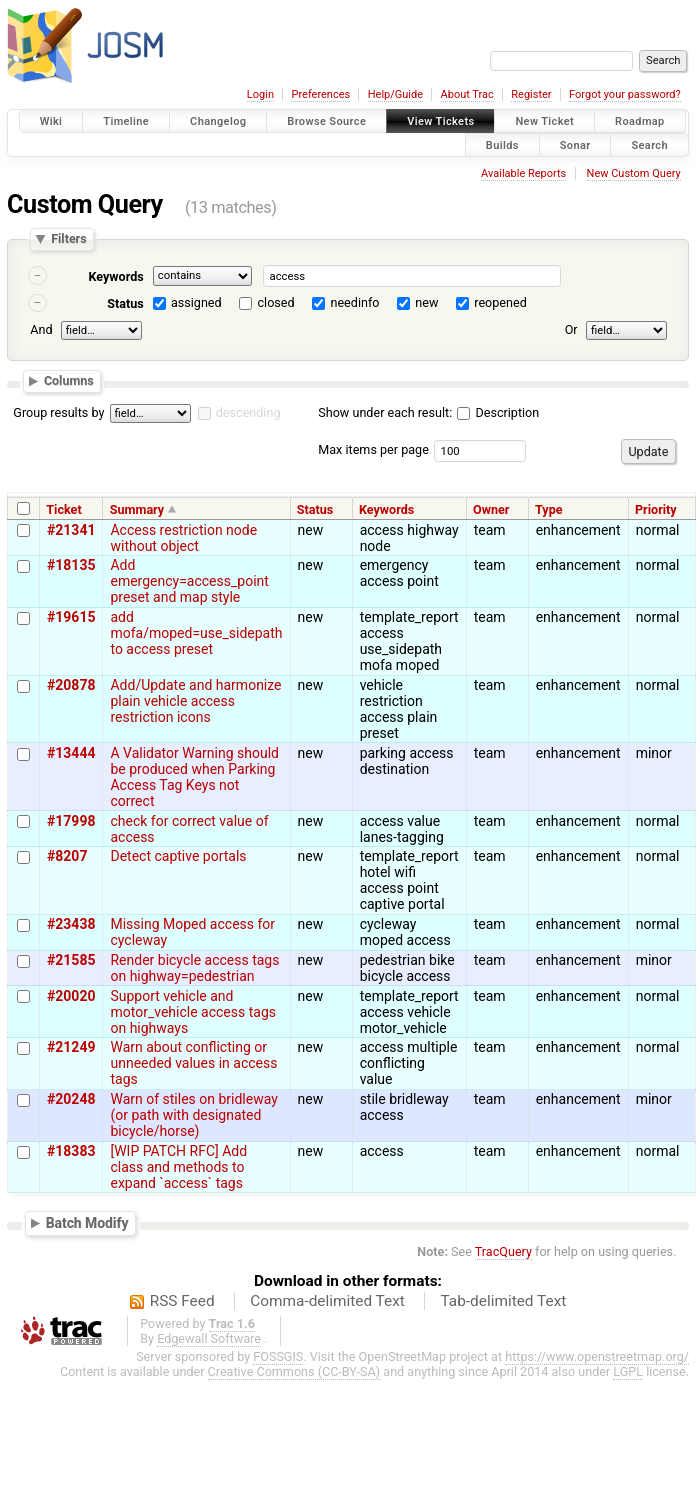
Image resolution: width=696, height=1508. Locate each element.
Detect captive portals (178, 856)
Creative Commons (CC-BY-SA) (294, 1371)
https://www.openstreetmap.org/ (597, 1356)
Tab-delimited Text (503, 1301)
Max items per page (373, 449)
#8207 (67, 856)
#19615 (71, 617)
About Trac (467, 94)
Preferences (320, 94)
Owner (491, 509)
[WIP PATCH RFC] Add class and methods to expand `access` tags (178, 1167)
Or (571, 329)
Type (549, 509)
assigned (196, 302)
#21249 (71, 1047)
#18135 (71, 565)
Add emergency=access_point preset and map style (189, 581)
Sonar (575, 144)
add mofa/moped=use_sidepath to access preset (196, 633)
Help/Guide (395, 94)
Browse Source (326, 121)
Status (125, 303)
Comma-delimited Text (327, 1301)
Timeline (126, 121)
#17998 (71, 821)
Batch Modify (87, 1222)
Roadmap (640, 121)
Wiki (51, 121)
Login (260, 94)
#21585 (71, 960)
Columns (69, 380)
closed (276, 302)
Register (531, 94)
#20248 (71, 1099)
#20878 (71, 685)
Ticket (63, 509)
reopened (500, 302)
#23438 (71, 924)
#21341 (71, 530)
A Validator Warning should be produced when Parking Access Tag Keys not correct (194, 777)
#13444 (71, 753)
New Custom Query (634, 173)
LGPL (628, 1371)
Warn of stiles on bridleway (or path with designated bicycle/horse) (193, 1115)
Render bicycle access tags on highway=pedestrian (194, 968)
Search (649, 144)
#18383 (71, 1151)
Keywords (115, 276)
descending (248, 412)
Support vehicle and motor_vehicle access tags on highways (193, 1012)
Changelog (218, 121)
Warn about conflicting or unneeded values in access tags (193, 1063)
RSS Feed (182, 1301)
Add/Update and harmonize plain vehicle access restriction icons (195, 701)
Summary (137, 509)
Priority (656, 509)
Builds (502, 144)
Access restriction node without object (183, 538)
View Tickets (440, 121)
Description (498, 412)
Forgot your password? (625, 94)
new (426, 302)
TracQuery (503, 1251)
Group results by (58, 412)
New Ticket (544, 121)
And (41, 329)
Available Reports (523, 173)
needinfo (354, 302)
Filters (68, 239)
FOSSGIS (278, 1356)
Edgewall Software (209, 1338)
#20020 (71, 996)
